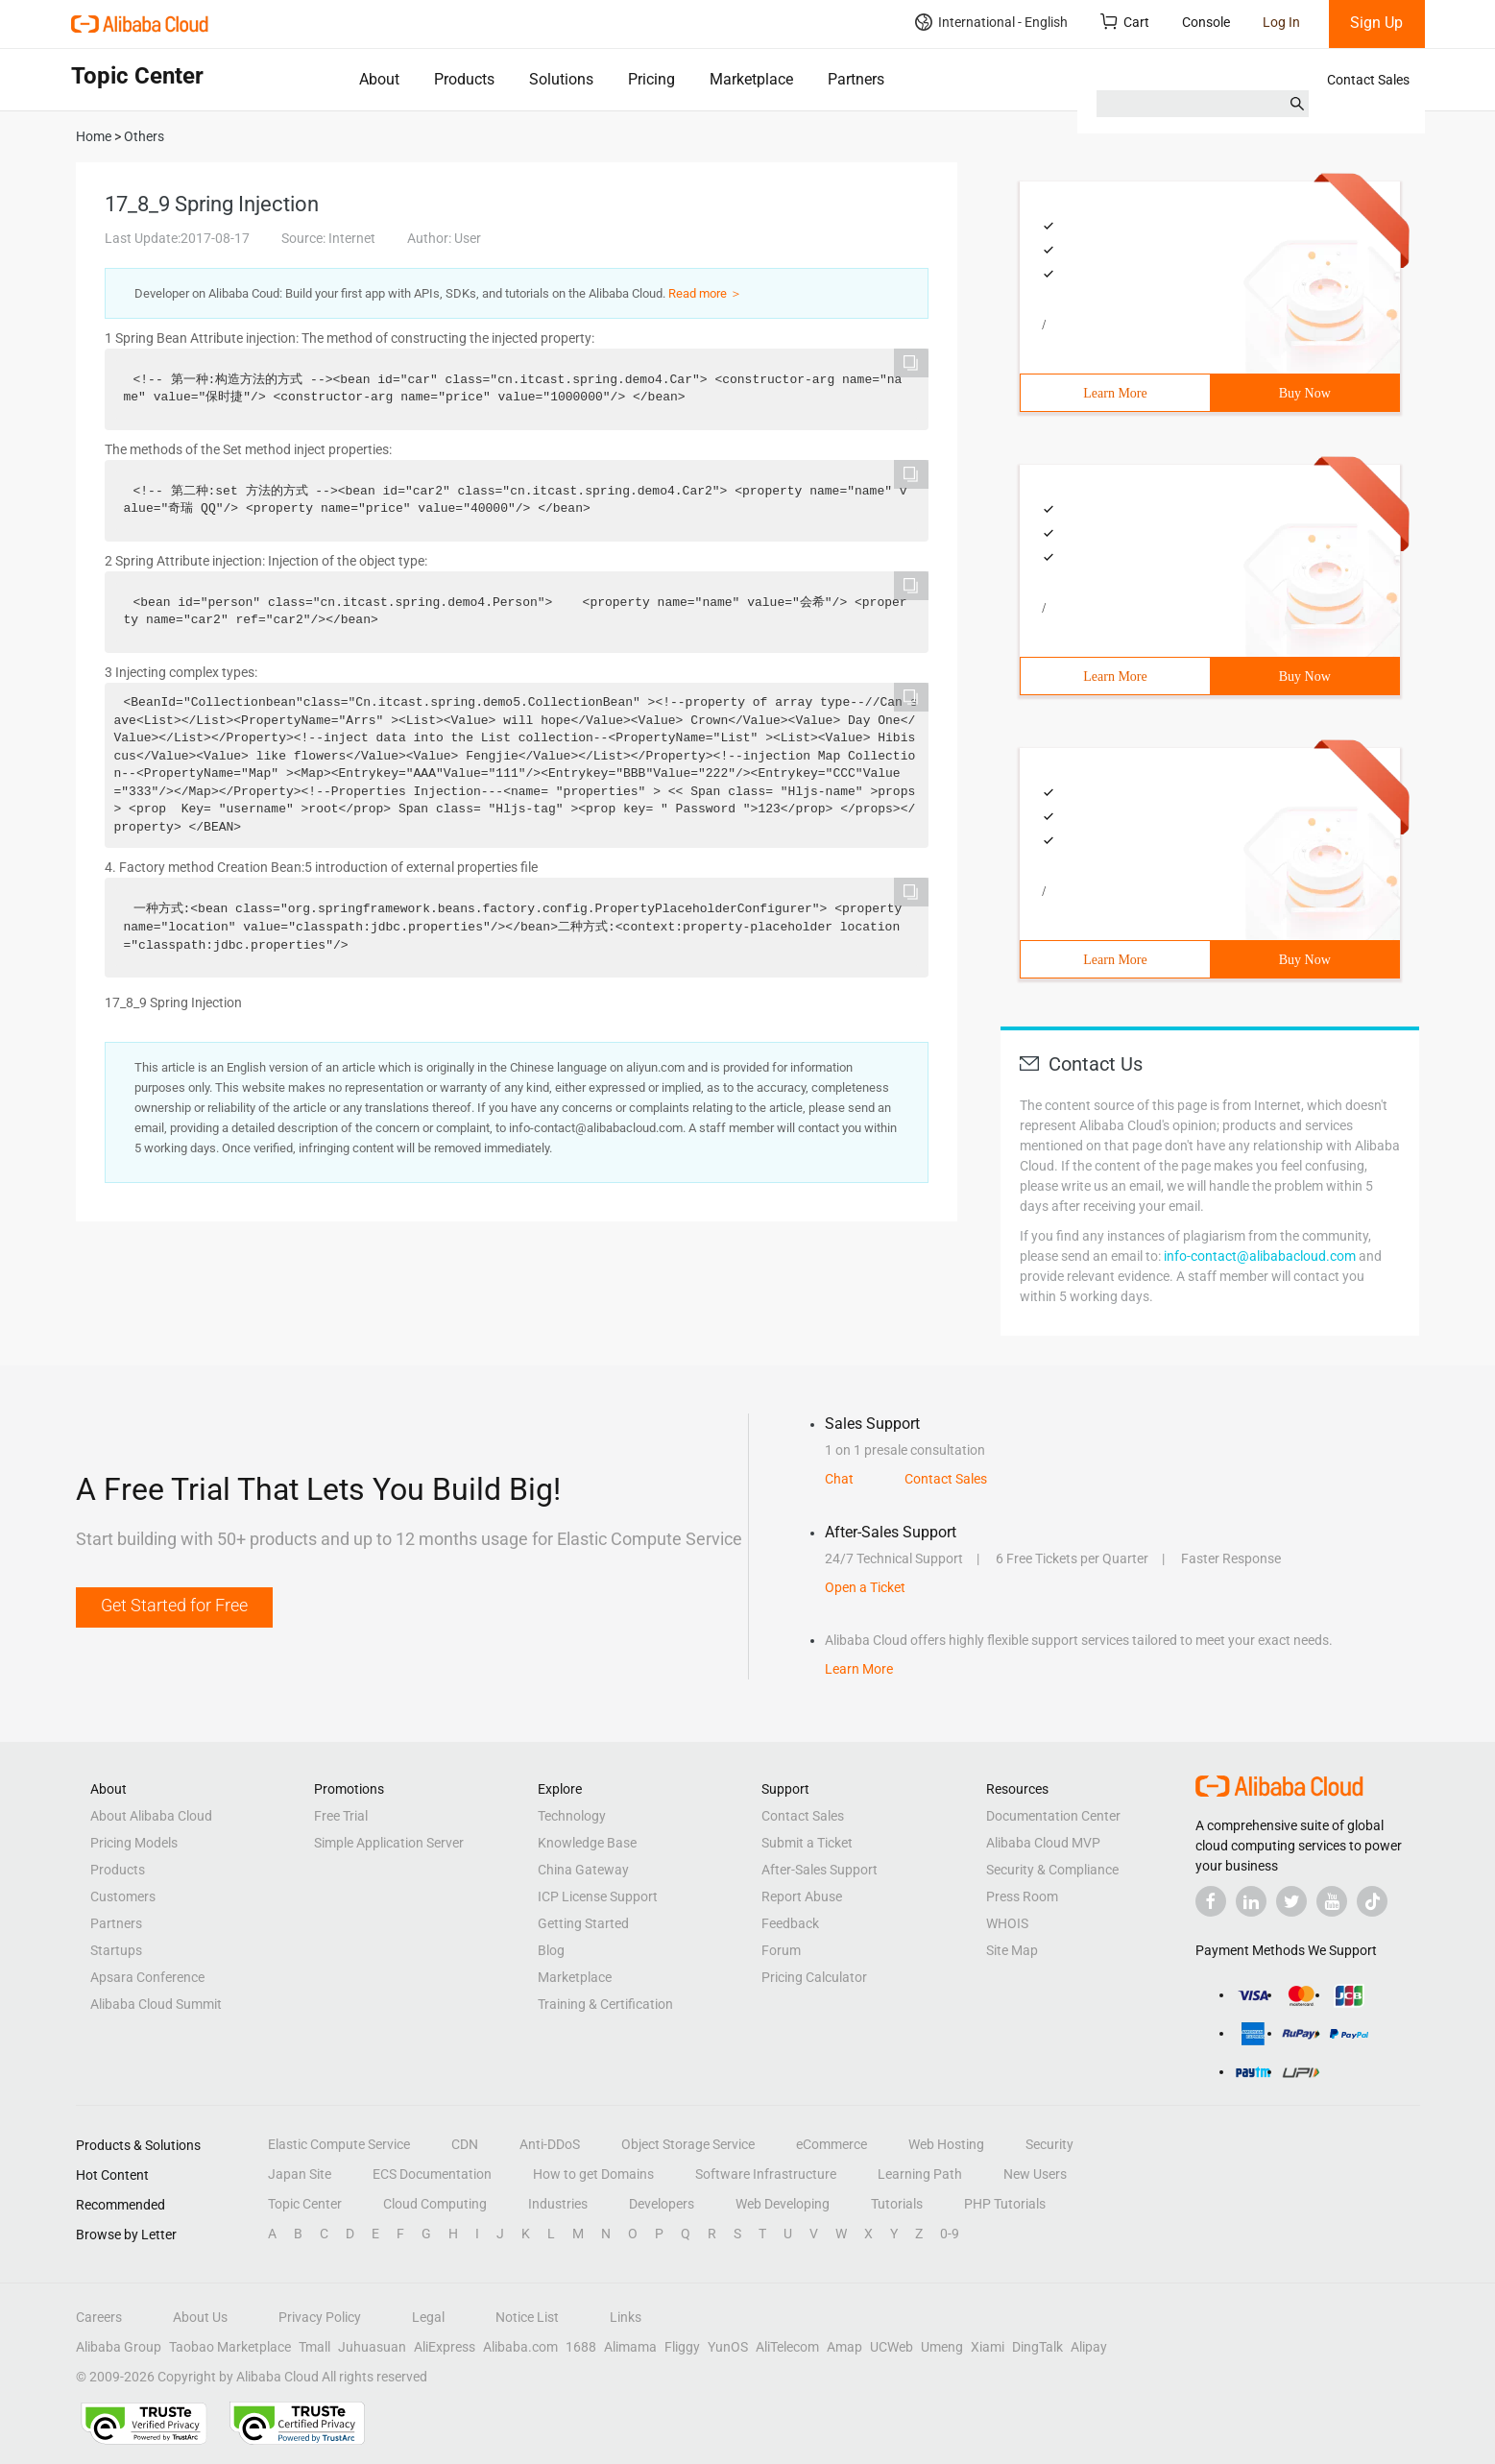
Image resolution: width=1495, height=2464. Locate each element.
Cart (1124, 21)
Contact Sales (1368, 79)
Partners (856, 79)
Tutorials (897, 2203)
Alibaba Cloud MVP (1043, 1842)
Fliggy (682, 2347)
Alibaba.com (520, 2347)
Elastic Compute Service (339, 2144)
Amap (844, 2347)
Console (1206, 22)
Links (625, 2317)
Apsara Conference (147, 1977)
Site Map (1012, 1950)
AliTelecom (787, 2347)
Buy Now (1305, 393)
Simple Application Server (389, 1842)
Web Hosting (946, 2144)
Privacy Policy (319, 2317)
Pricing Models (134, 1842)
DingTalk (1037, 2347)
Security (1049, 2144)
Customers (123, 1896)
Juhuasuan (372, 2347)
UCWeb (891, 2347)
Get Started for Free (174, 1605)
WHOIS (1007, 1923)
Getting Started (583, 1923)
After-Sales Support (819, 1869)
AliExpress (444, 2347)
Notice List (527, 2317)
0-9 (949, 2233)
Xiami (987, 2347)
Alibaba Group (118, 2347)
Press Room (1022, 1896)
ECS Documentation (432, 2174)
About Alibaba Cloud (151, 1816)
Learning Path (920, 2174)
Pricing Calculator (814, 1977)
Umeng (942, 2347)
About (379, 79)
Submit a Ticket (807, 1842)
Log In (1281, 22)
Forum (781, 1950)
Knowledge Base (587, 1842)
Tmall (314, 2347)
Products (464, 79)
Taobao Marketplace (230, 2347)
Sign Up (1376, 22)
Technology (572, 1816)
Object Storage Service (688, 2144)
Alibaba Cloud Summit (156, 2004)
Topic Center (305, 2203)
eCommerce (831, 2144)
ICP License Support (598, 1896)
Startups (116, 1950)
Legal (428, 2317)
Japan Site (299, 2174)
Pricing (651, 79)
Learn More (1114, 393)
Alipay (1089, 2347)
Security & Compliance (1052, 1869)
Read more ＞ (705, 293)
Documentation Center (1053, 1816)
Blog (551, 1950)
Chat (839, 1478)
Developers (661, 2203)
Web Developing (782, 2203)
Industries (558, 2203)
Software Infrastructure (765, 2174)
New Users (1035, 2174)
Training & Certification (605, 2004)
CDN (464, 2144)
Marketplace (751, 79)
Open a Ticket (865, 1587)
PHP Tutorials (1005, 2203)
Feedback (790, 1923)
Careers (99, 2317)
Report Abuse (801, 1896)
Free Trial (341, 1816)
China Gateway (583, 1869)
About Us (200, 2317)
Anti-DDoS (549, 2144)
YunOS (728, 2347)
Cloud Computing (435, 2203)
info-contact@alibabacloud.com (1260, 1256)
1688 (581, 2347)
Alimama (630, 2347)
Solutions (561, 79)
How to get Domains (593, 2174)
